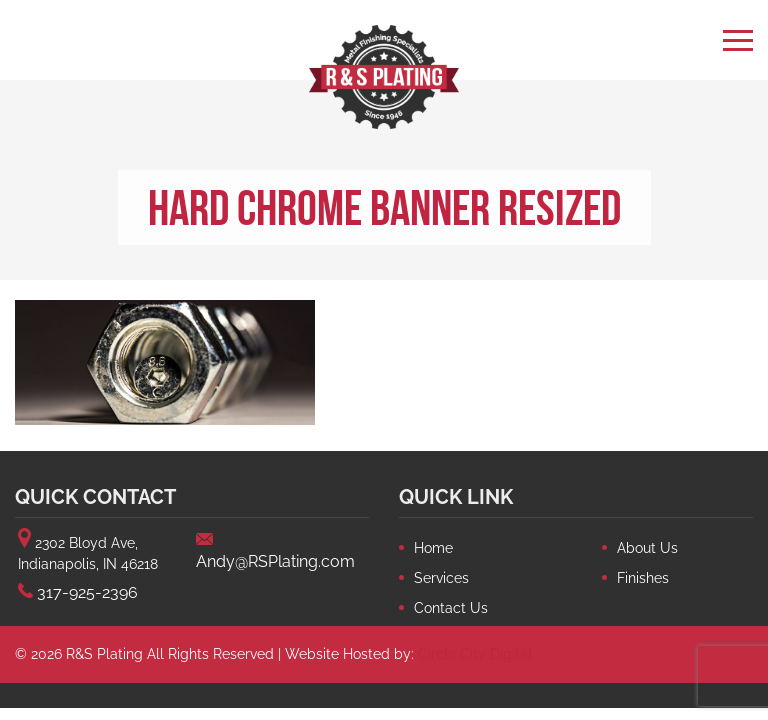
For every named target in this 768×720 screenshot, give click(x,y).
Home (433, 548)
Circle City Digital (475, 654)
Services (441, 578)
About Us (647, 548)
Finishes (643, 578)
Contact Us (451, 608)
